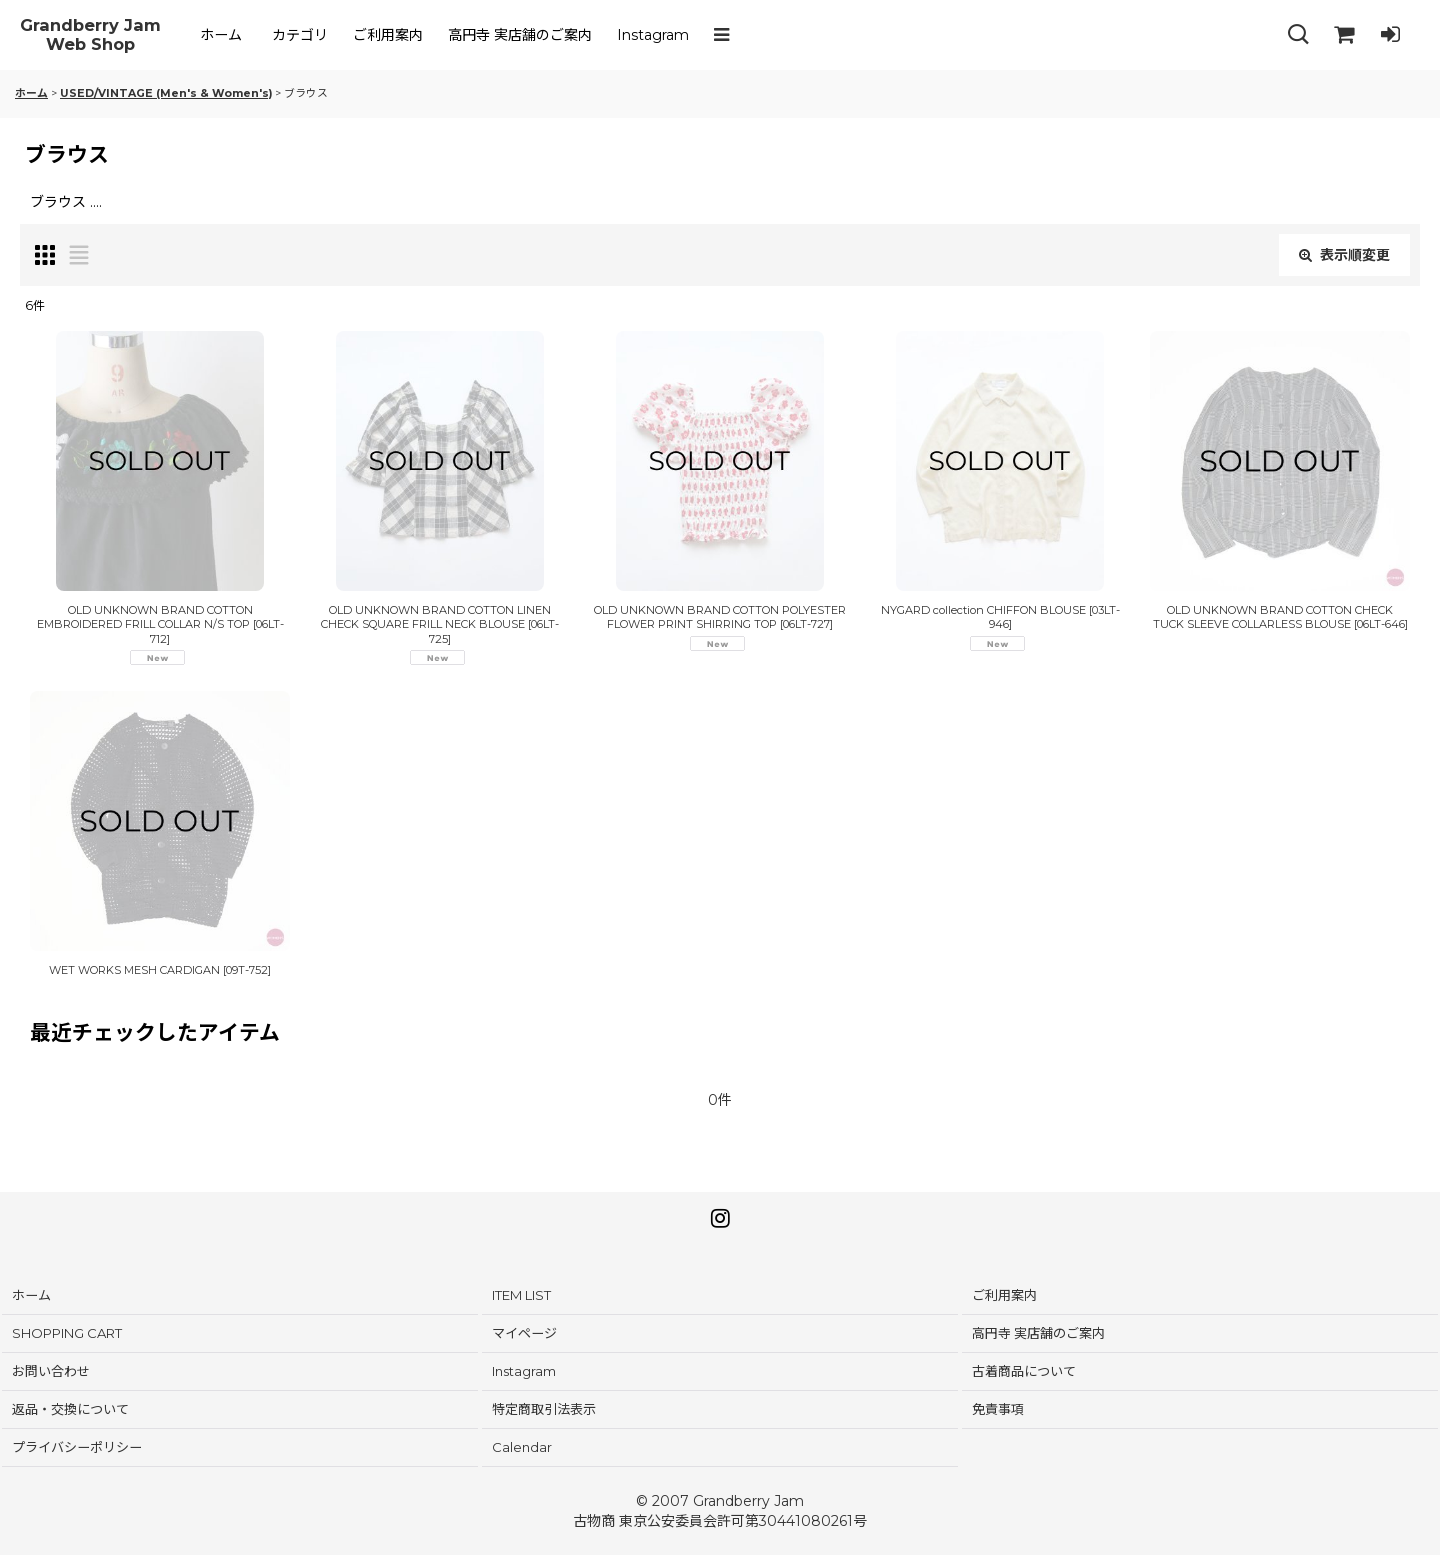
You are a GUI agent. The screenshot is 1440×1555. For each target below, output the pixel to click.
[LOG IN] (1390, 35)
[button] (726, 35)
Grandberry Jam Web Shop (90, 35)
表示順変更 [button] (1344, 255)
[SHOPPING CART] (1344, 35)
